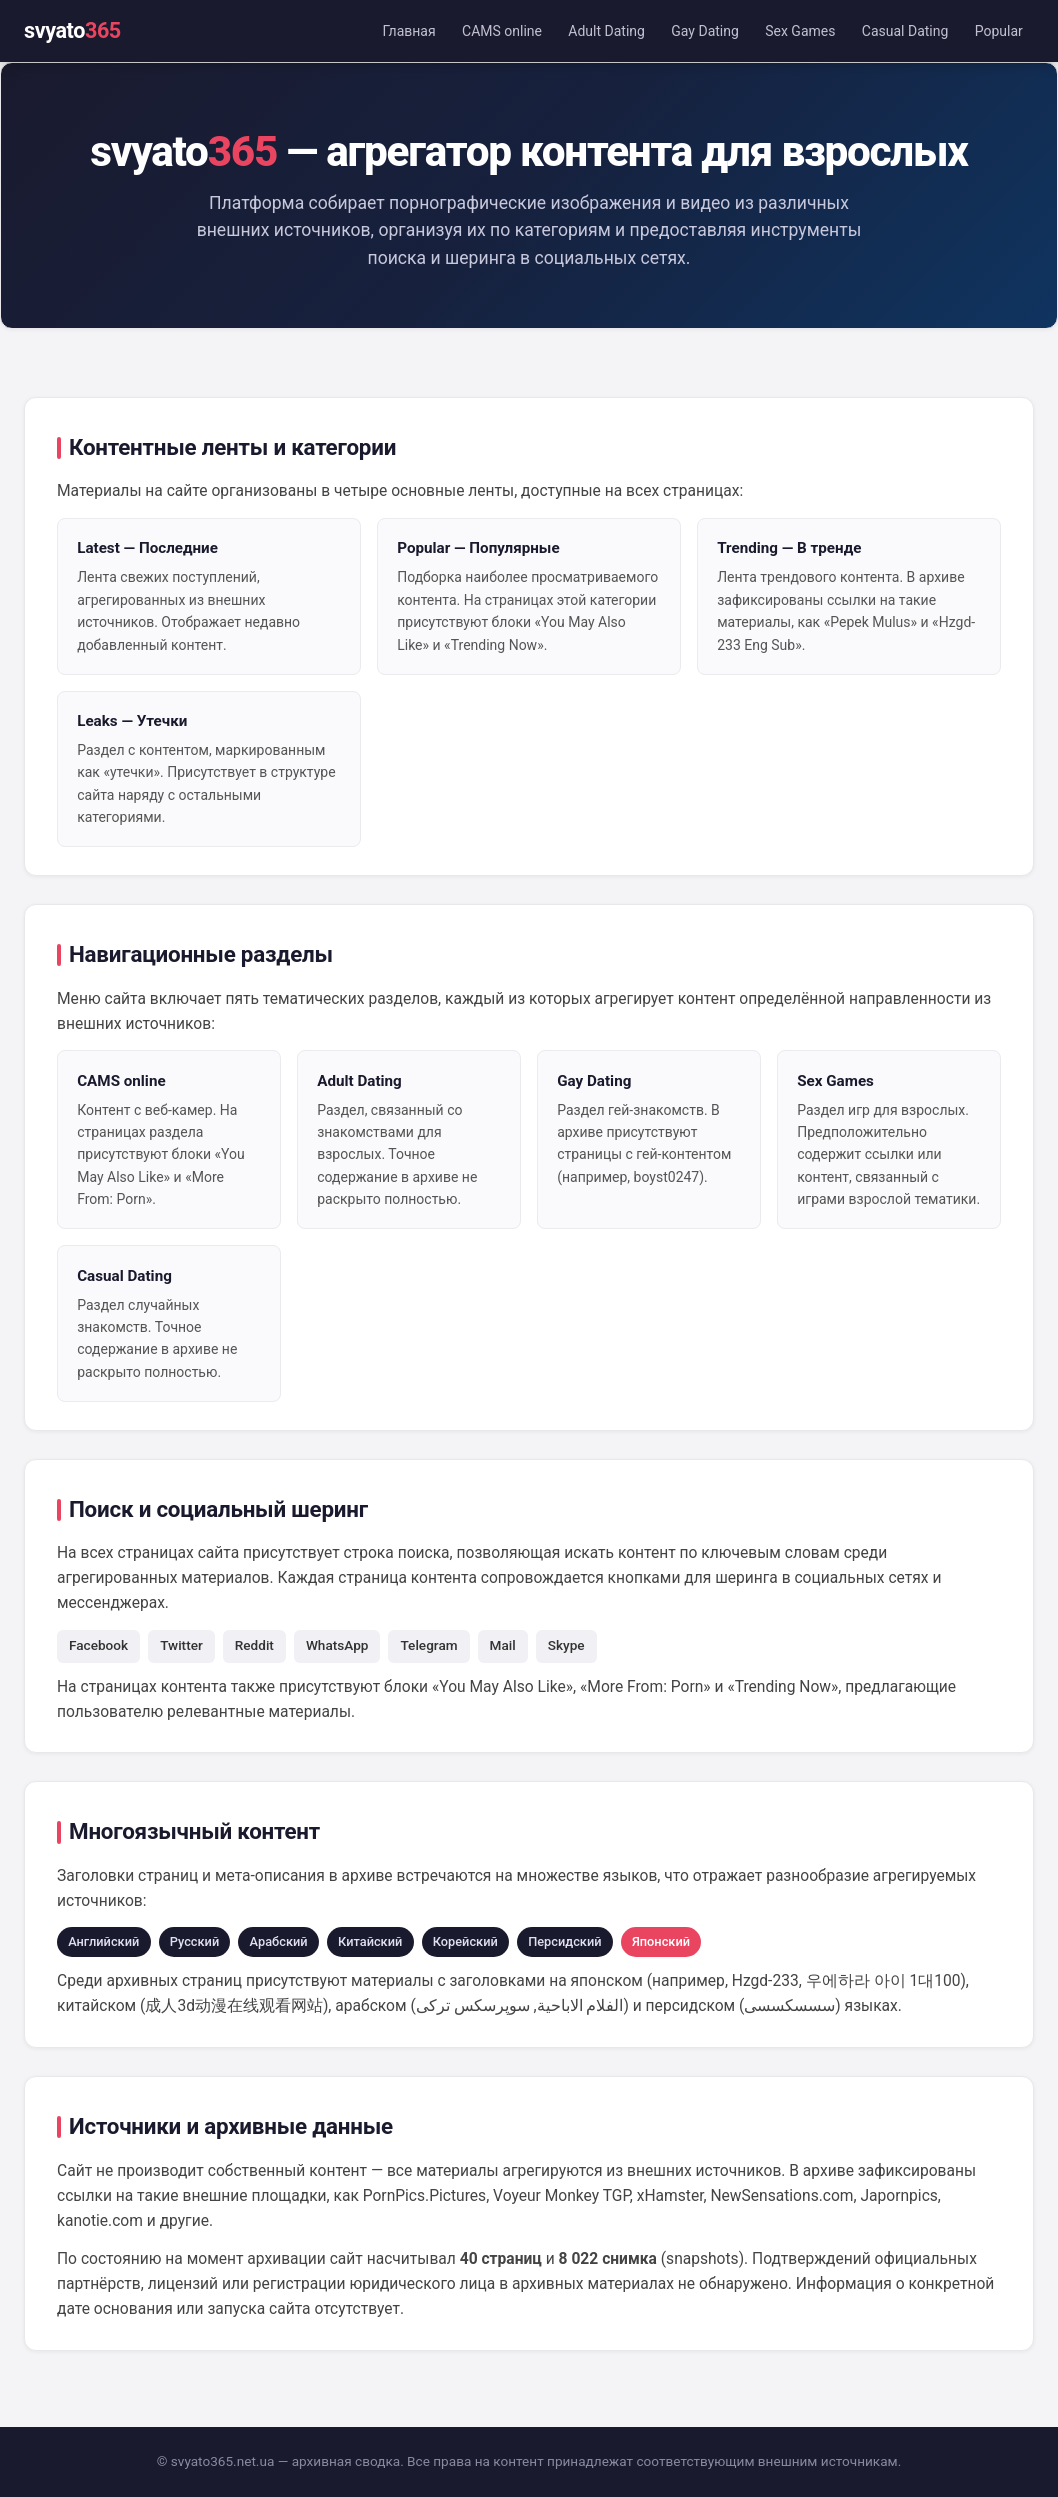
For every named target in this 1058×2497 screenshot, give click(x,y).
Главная (408, 31)
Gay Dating (705, 31)
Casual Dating (905, 31)
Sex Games (800, 31)
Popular (999, 31)
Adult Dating (606, 31)
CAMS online (502, 31)
